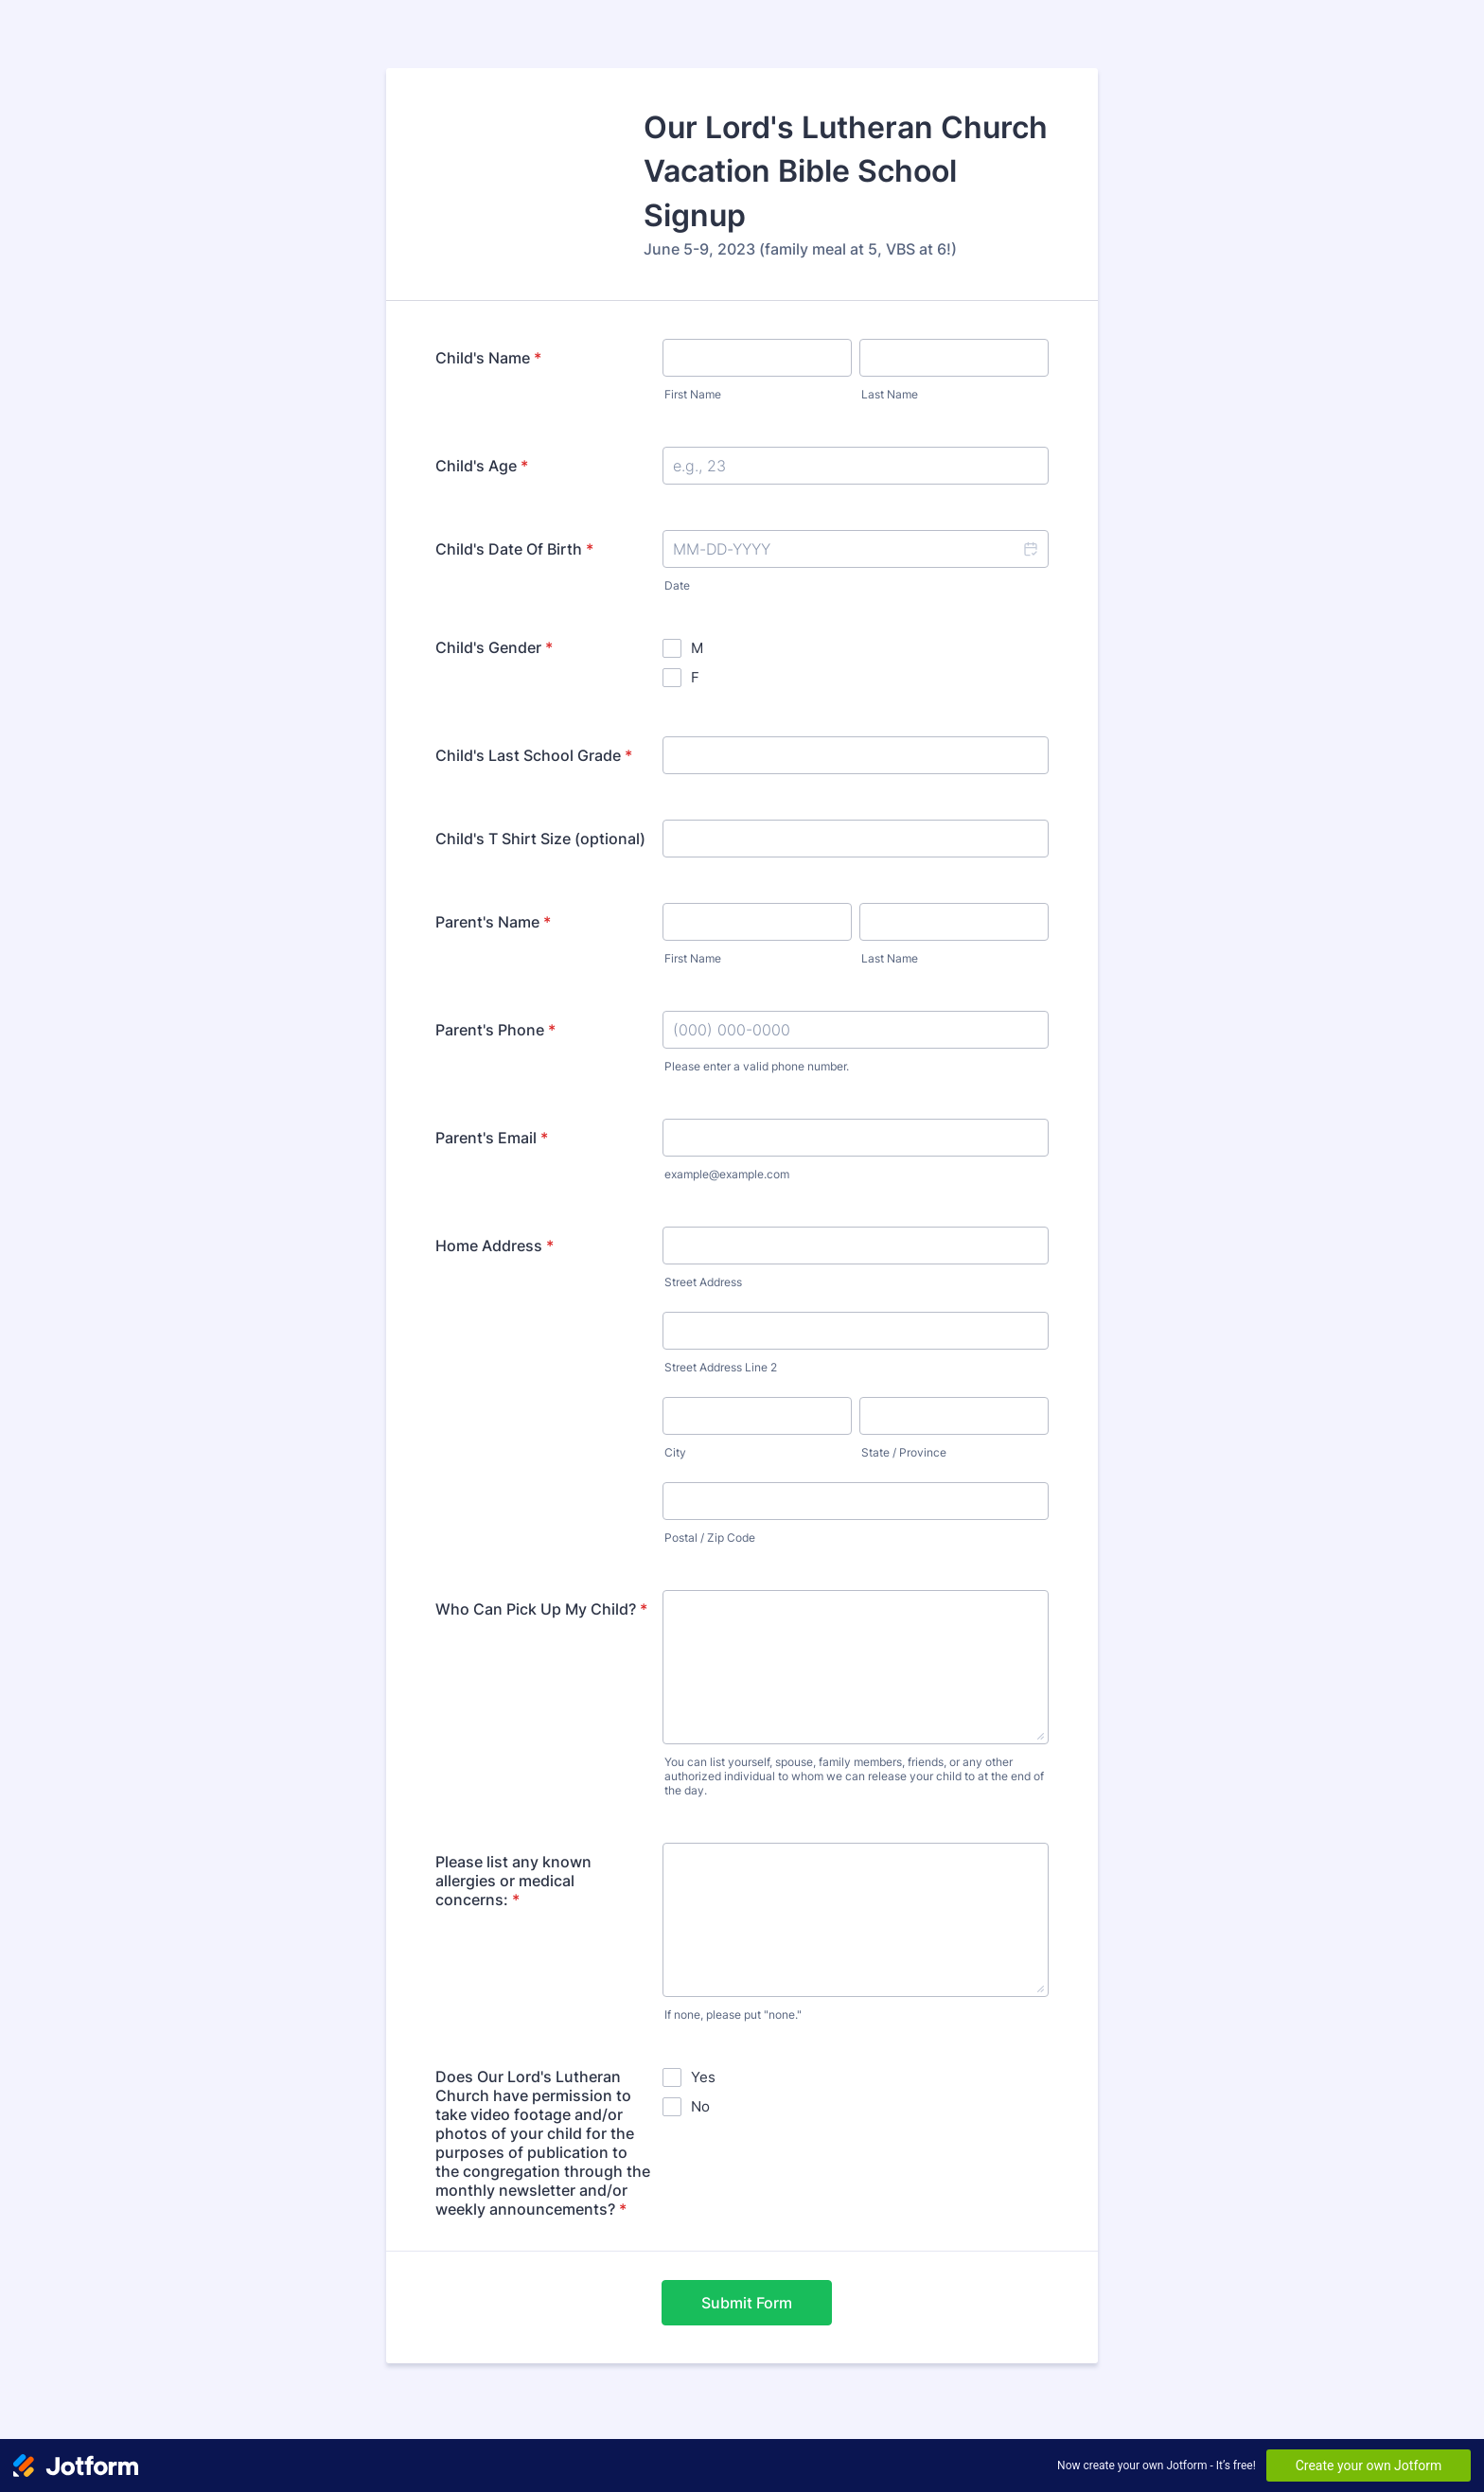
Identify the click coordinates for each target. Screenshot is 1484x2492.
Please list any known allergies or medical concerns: (513, 1880)
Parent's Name (493, 921)
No (700, 2106)
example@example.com (726, 1174)
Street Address (703, 1282)
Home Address (494, 1245)
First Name (692, 394)
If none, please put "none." (733, 2014)
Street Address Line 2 (720, 1367)
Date (677, 585)
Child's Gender (494, 647)
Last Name (889, 394)
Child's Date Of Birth (514, 548)
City (675, 1452)
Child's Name (488, 357)
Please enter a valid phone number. (756, 1066)
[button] (1030, 549)
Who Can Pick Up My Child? (541, 1608)
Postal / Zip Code (709, 1537)
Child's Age (481, 465)
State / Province (903, 1452)
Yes (703, 2077)
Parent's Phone (495, 1029)
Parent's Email (491, 1137)
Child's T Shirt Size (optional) (540, 838)
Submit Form (746, 2302)
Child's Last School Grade (533, 755)
